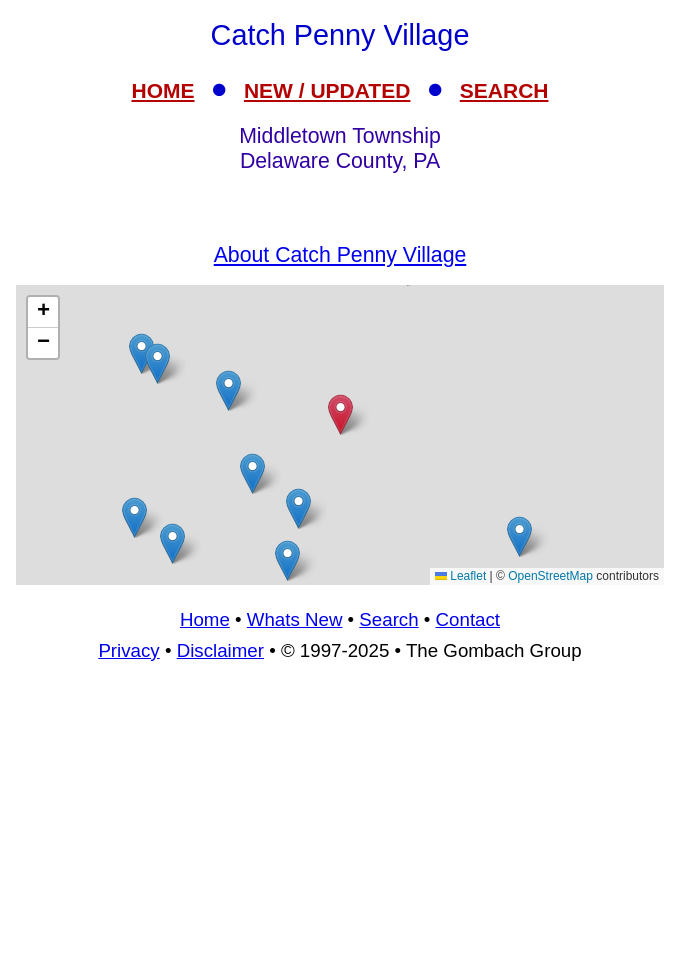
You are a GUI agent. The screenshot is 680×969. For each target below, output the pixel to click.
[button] (172, 543)
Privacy (128, 650)
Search (388, 619)
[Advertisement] (340, 435)
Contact (468, 619)
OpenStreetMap (550, 576)
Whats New (295, 619)
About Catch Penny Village (340, 255)
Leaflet (460, 576)
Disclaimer (220, 650)
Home (205, 619)
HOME (163, 90)
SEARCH (504, 90)
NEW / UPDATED (327, 90)
